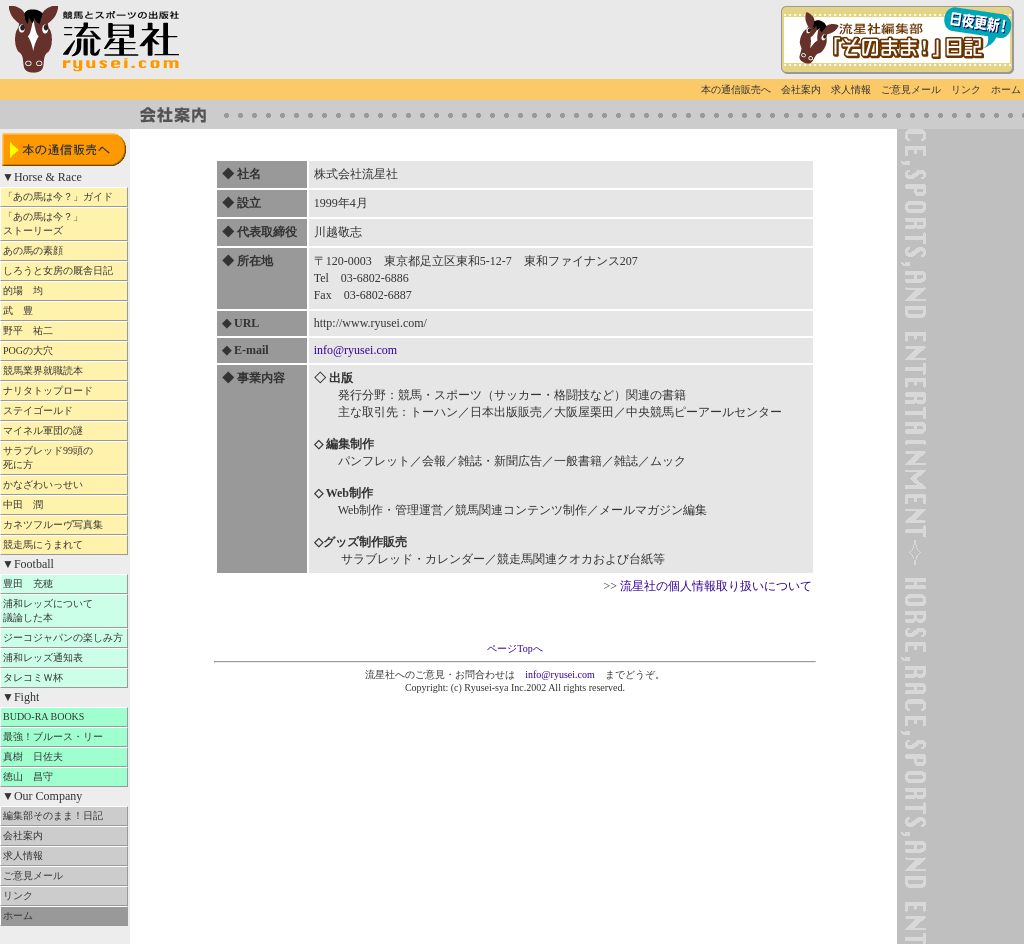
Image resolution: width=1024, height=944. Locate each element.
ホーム (1006, 89)
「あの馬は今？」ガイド (63, 196)
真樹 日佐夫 (63, 756)
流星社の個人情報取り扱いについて (716, 586)
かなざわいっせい (63, 484)
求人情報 (851, 89)
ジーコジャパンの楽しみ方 (63, 637)
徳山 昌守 (63, 776)
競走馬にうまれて (63, 544)
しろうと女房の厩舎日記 (63, 270)
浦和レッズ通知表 (63, 657)
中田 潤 (63, 504)
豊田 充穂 (63, 583)
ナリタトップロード (63, 390)
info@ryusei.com (355, 350)
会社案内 (801, 89)
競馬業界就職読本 (63, 370)
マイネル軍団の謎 (63, 430)
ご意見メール (911, 89)
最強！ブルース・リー (63, 736)
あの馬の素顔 (63, 250)
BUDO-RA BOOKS (58, 716)
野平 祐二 (63, 330)
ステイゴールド (63, 410)
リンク (966, 89)
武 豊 (63, 310)
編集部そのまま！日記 (63, 815)
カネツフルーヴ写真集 (63, 524)
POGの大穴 (58, 350)
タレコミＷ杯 (63, 677)
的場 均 (63, 290)
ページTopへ (514, 648)
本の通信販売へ (736, 89)
